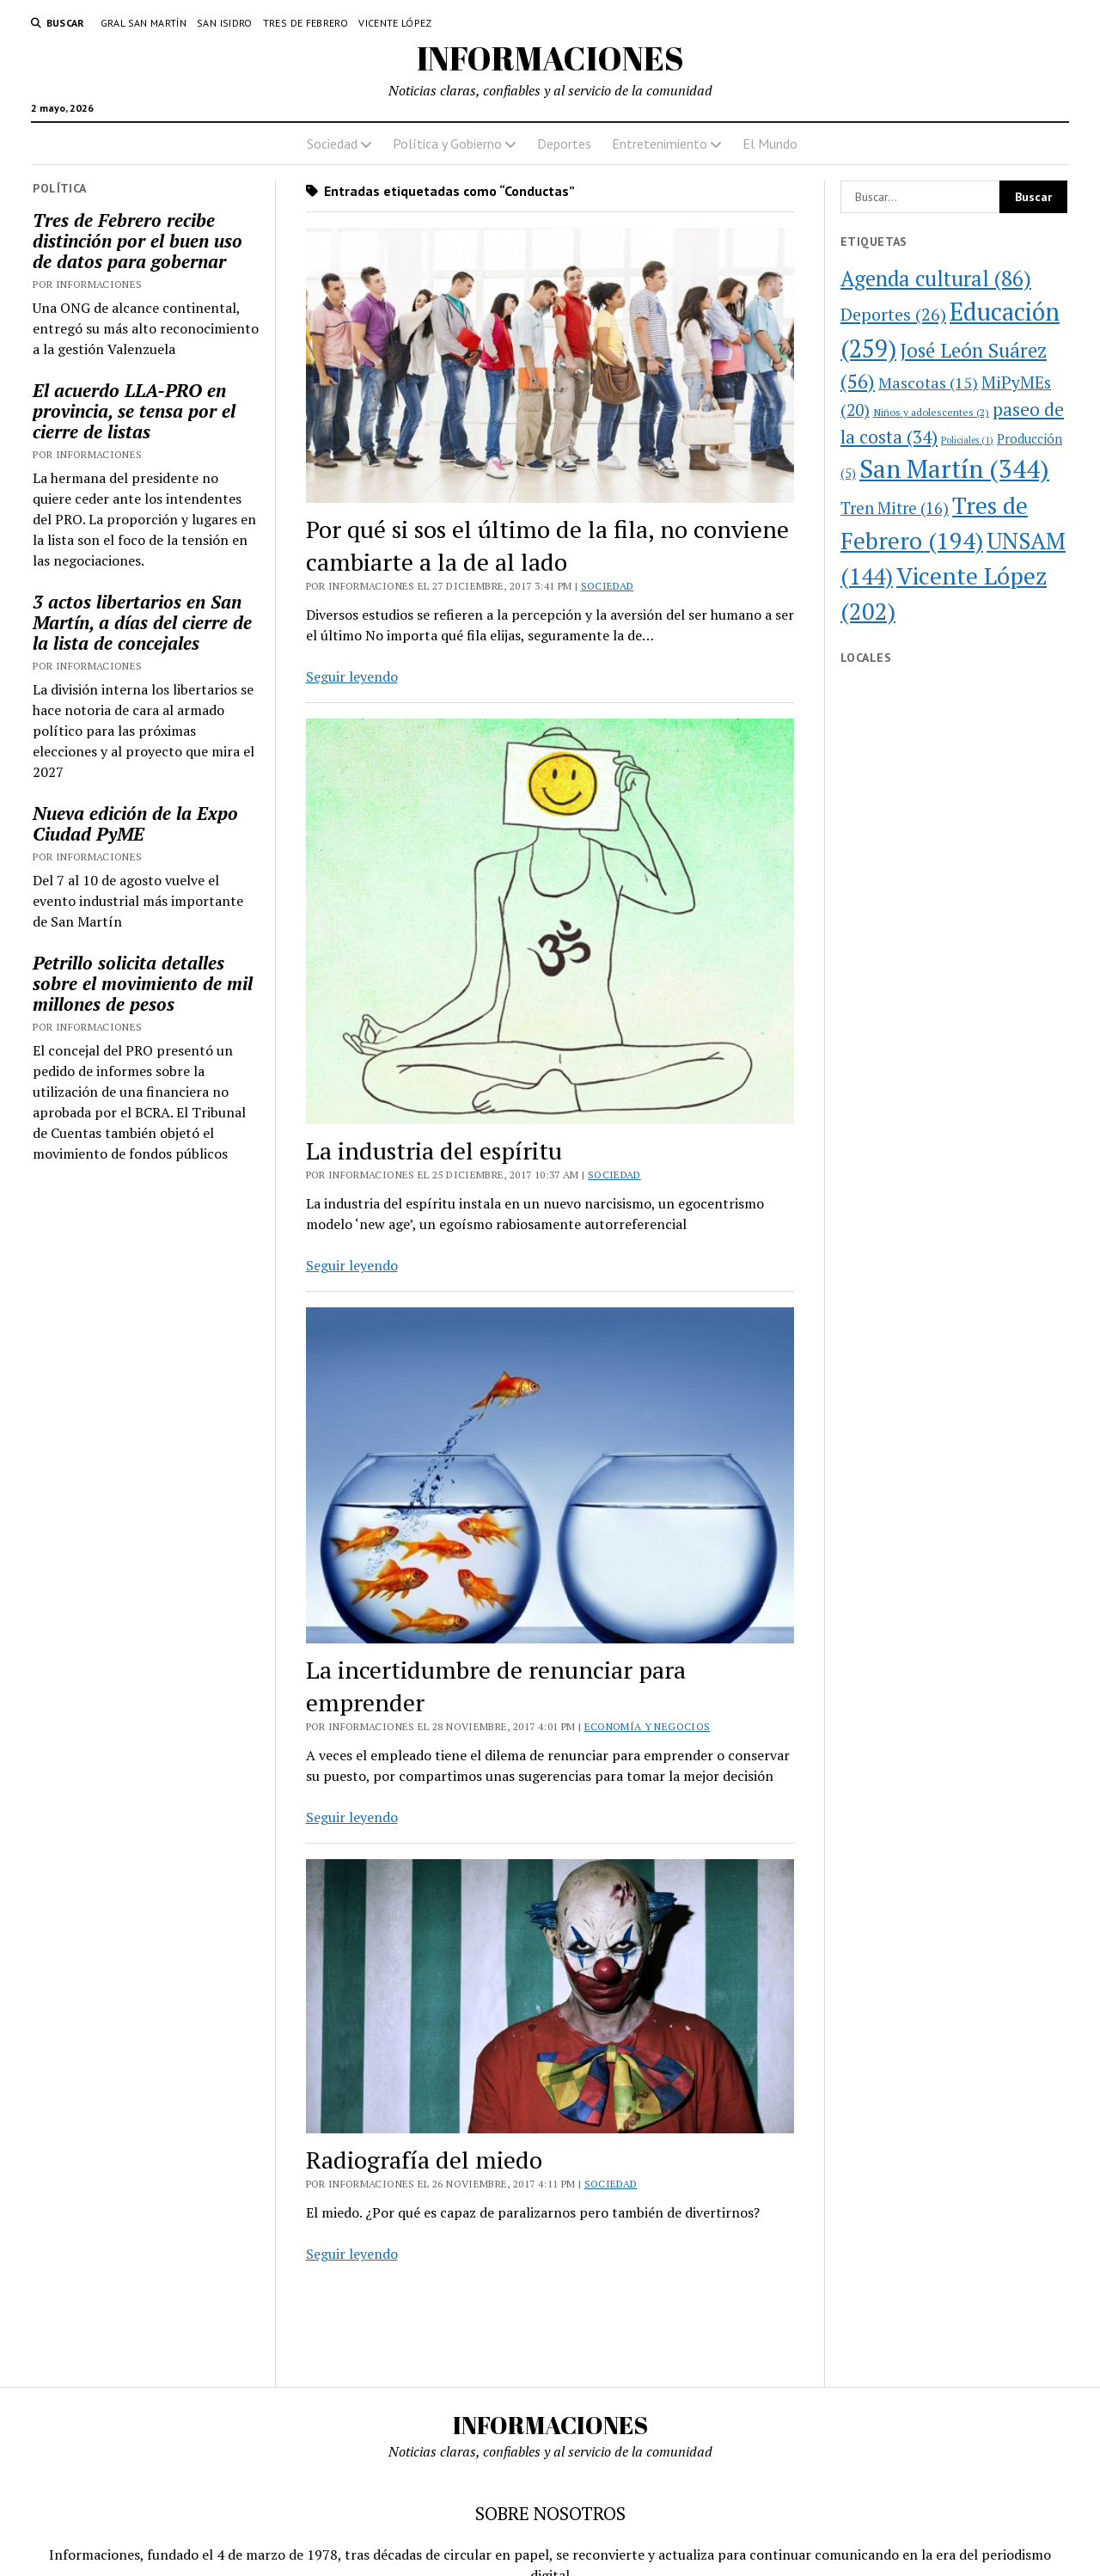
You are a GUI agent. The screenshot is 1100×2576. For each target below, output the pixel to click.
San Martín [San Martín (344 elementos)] (954, 468)
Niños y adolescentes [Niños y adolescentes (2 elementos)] (931, 412)
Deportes (564, 143)
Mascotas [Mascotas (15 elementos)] (928, 382)
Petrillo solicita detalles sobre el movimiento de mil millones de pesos (143, 983)
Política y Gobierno (447, 143)
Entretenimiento (659, 143)
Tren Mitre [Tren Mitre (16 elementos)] (894, 508)
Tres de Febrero (305, 22)
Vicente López (395, 22)
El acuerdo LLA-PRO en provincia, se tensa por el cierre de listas (134, 411)
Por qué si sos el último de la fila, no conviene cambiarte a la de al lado (547, 545)
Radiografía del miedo (424, 2159)
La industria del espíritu (434, 1150)
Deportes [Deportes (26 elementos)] (893, 314)
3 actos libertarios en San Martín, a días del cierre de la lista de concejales (142, 622)
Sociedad (332, 143)
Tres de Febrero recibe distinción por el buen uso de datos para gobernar (137, 241)
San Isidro (225, 22)
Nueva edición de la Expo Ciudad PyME (135, 823)
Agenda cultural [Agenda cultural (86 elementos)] (935, 278)
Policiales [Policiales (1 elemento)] (967, 440)
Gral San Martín (143, 22)
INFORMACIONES (550, 58)
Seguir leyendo (352, 676)
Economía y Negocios (647, 1726)
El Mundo (770, 143)
